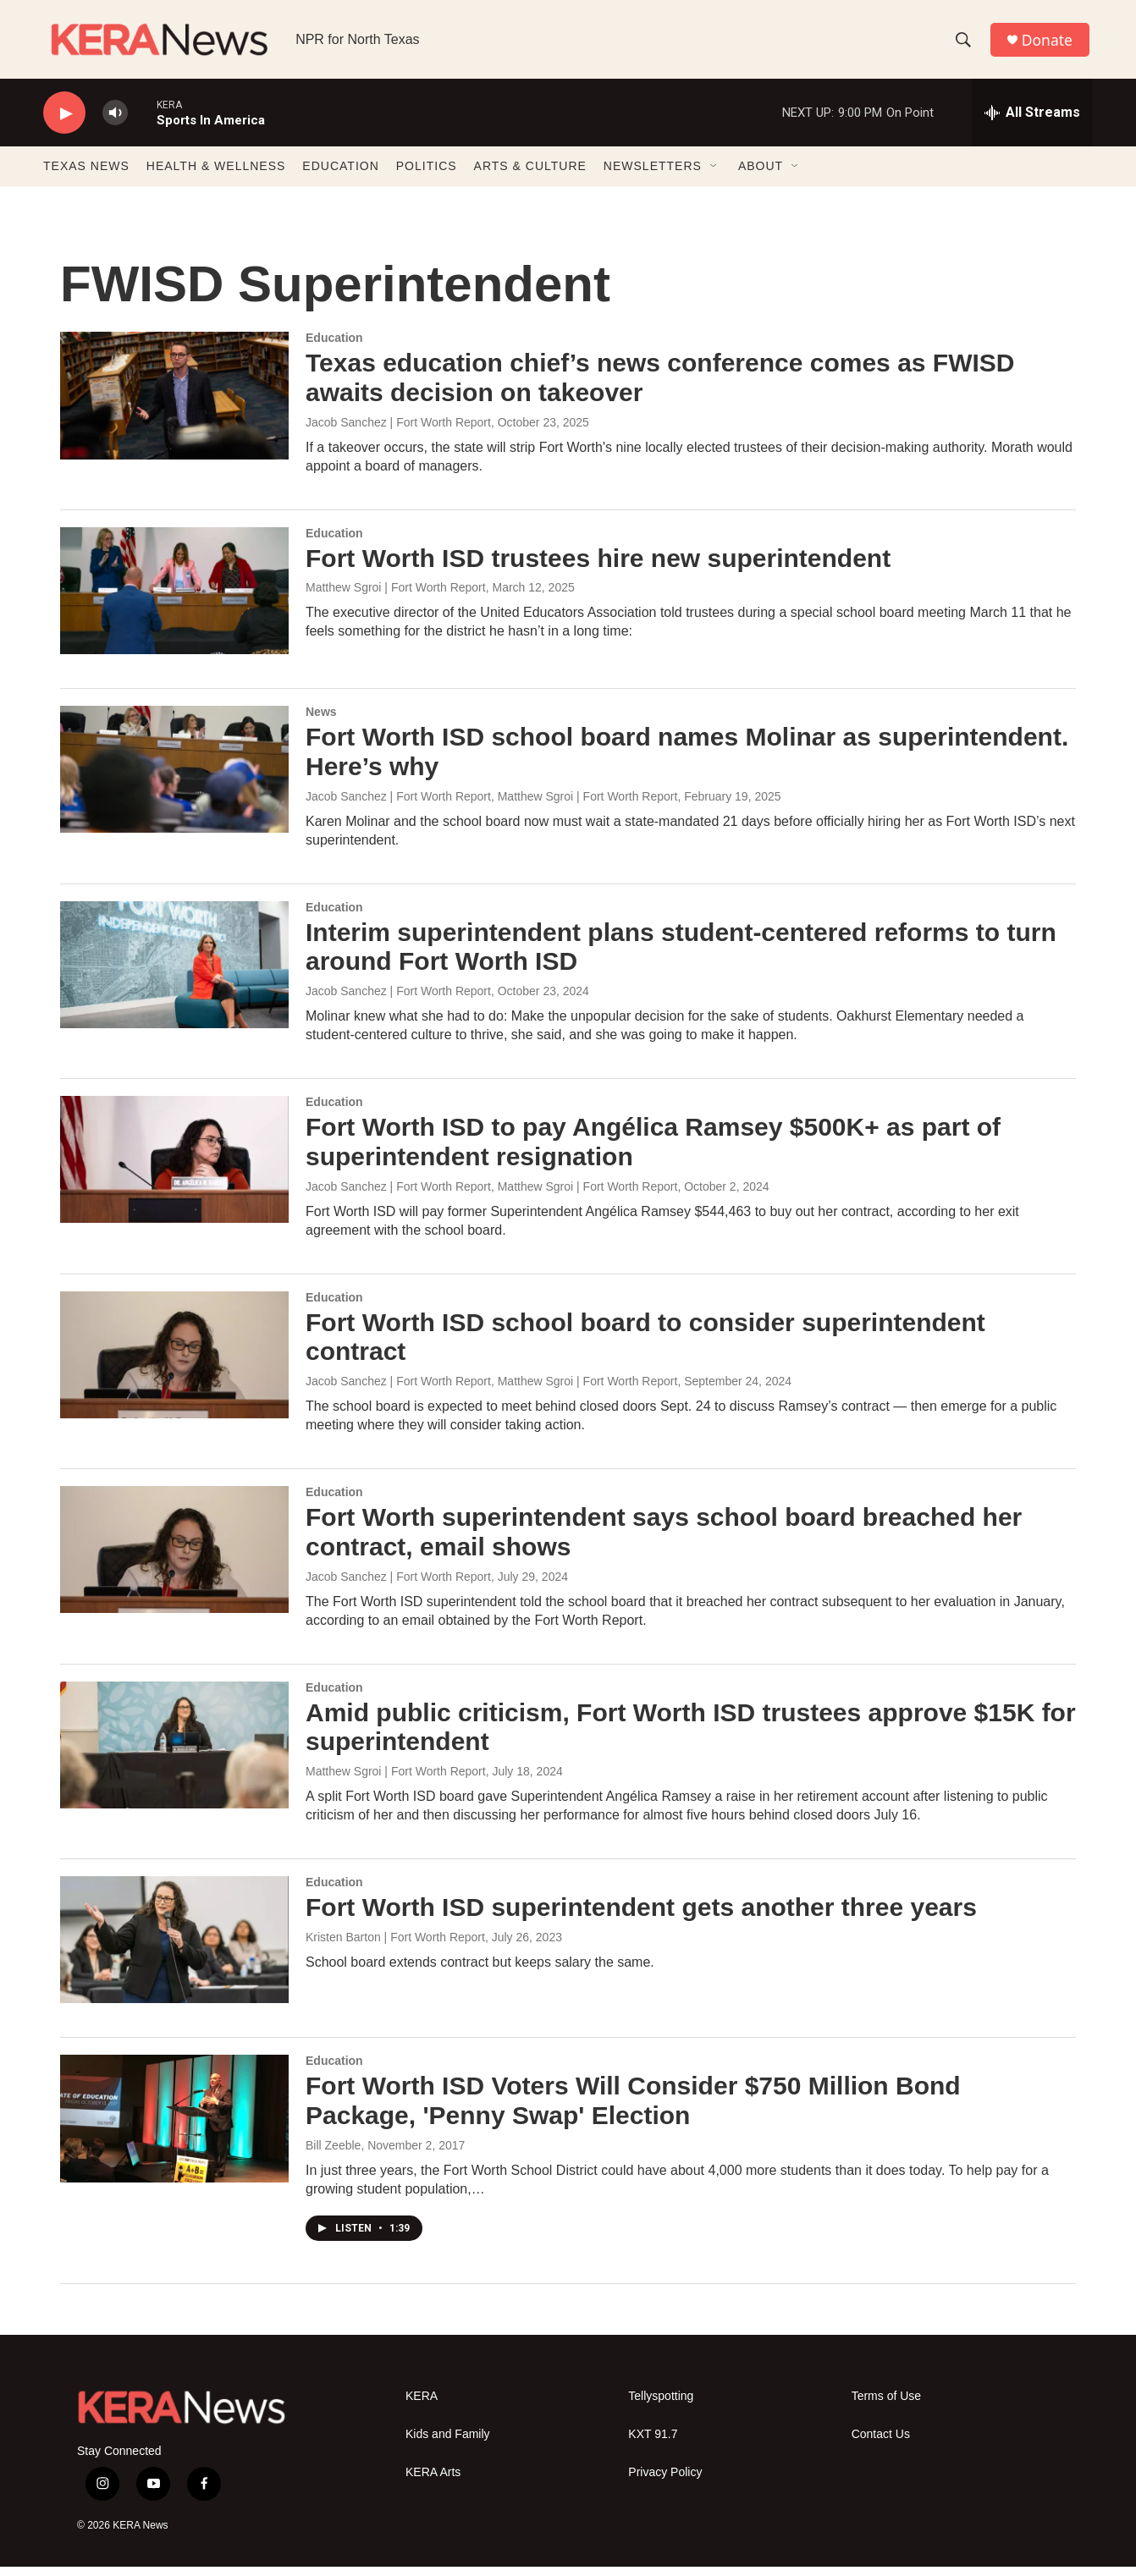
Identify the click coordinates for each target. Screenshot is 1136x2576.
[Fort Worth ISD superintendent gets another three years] (174, 1949)
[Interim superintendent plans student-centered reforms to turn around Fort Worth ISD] (174, 974)
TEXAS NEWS (86, 176)
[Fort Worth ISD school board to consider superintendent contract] (174, 1364)
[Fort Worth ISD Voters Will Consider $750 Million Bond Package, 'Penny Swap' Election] (174, 2128)
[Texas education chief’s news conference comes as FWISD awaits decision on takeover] (174, 405)
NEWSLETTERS (653, 176)
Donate (1049, 44)
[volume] (115, 123)
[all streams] (1032, 123)
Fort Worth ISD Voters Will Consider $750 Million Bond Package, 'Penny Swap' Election (633, 2110)
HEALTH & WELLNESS (216, 176)
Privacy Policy (665, 2482)
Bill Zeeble (333, 2155)
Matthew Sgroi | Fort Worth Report (396, 597)
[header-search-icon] (965, 44)
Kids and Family (447, 2444)
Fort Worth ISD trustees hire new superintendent (598, 567)
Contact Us (881, 2444)
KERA (421, 2406)
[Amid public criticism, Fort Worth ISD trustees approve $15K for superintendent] (174, 1754)
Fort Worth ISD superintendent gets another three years (641, 1917)
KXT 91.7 (652, 2444)
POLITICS (426, 176)
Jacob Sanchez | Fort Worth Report (398, 431)
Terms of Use (886, 2406)
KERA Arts (432, 2482)
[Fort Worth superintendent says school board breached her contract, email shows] (174, 1559)
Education (334, 348)
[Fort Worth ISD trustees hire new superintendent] (174, 600)
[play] (64, 123)
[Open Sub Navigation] (714, 176)
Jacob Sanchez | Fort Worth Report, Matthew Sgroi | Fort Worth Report (491, 805)
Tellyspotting (660, 2406)
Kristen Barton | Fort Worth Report (395, 1946)
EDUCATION (340, 176)
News (321, 722)
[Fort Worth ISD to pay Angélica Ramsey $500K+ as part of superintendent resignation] (174, 1169)
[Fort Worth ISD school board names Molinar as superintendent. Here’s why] (174, 779)
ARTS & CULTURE (530, 176)
